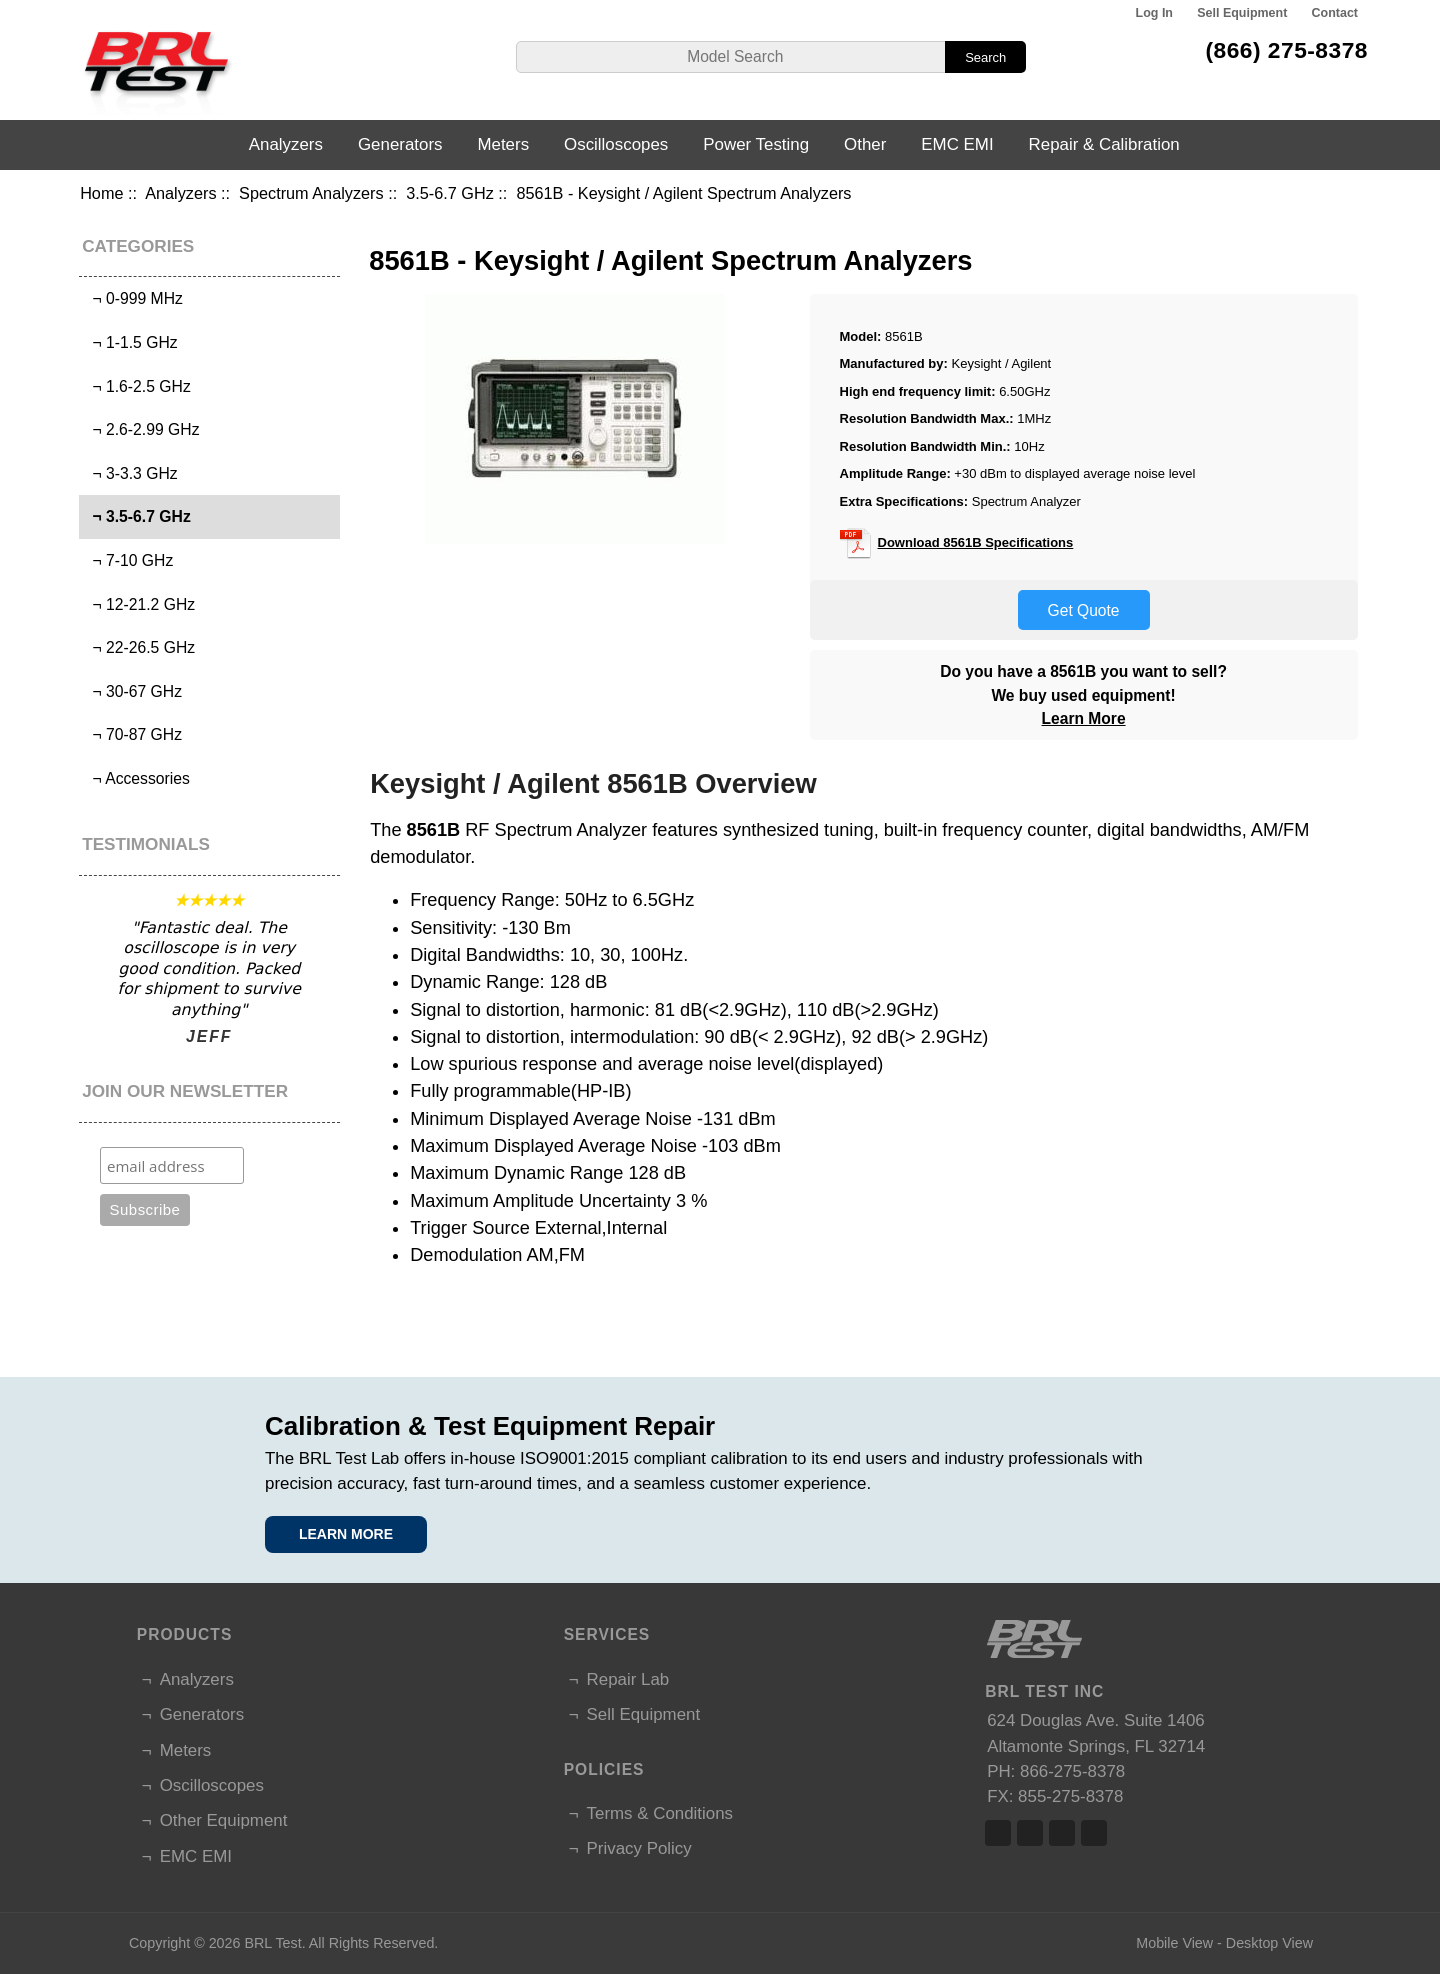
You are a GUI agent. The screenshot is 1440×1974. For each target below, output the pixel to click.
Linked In (1062, 1833)
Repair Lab (628, 1679)
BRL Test (272, 1943)
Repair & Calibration (1104, 144)
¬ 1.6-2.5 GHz (137, 386)
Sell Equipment (1242, 13)
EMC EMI (957, 144)
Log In (1154, 13)
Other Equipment (224, 1820)
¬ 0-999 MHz (133, 298)
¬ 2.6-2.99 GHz (142, 429)
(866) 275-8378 (1286, 50)
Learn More (1084, 718)
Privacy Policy (639, 1848)
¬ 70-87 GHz (133, 734)
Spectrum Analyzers (311, 193)
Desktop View (1269, 1943)
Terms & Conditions (660, 1813)
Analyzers (180, 193)
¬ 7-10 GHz (129, 560)
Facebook (998, 1833)
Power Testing (756, 144)
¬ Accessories (137, 778)
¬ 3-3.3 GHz (131, 473)
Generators (400, 144)
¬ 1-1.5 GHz (131, 342)
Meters (503, 144)
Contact (1335, 13)
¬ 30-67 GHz (133, 691)
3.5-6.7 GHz (450, 193)
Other (865, 144)
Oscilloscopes (616, 144)
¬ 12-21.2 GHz (139, 604)
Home (101, 193)
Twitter (1030, 1833)
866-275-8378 (1072, 1771)
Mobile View (1174, 1943)
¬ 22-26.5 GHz (139, 647)
